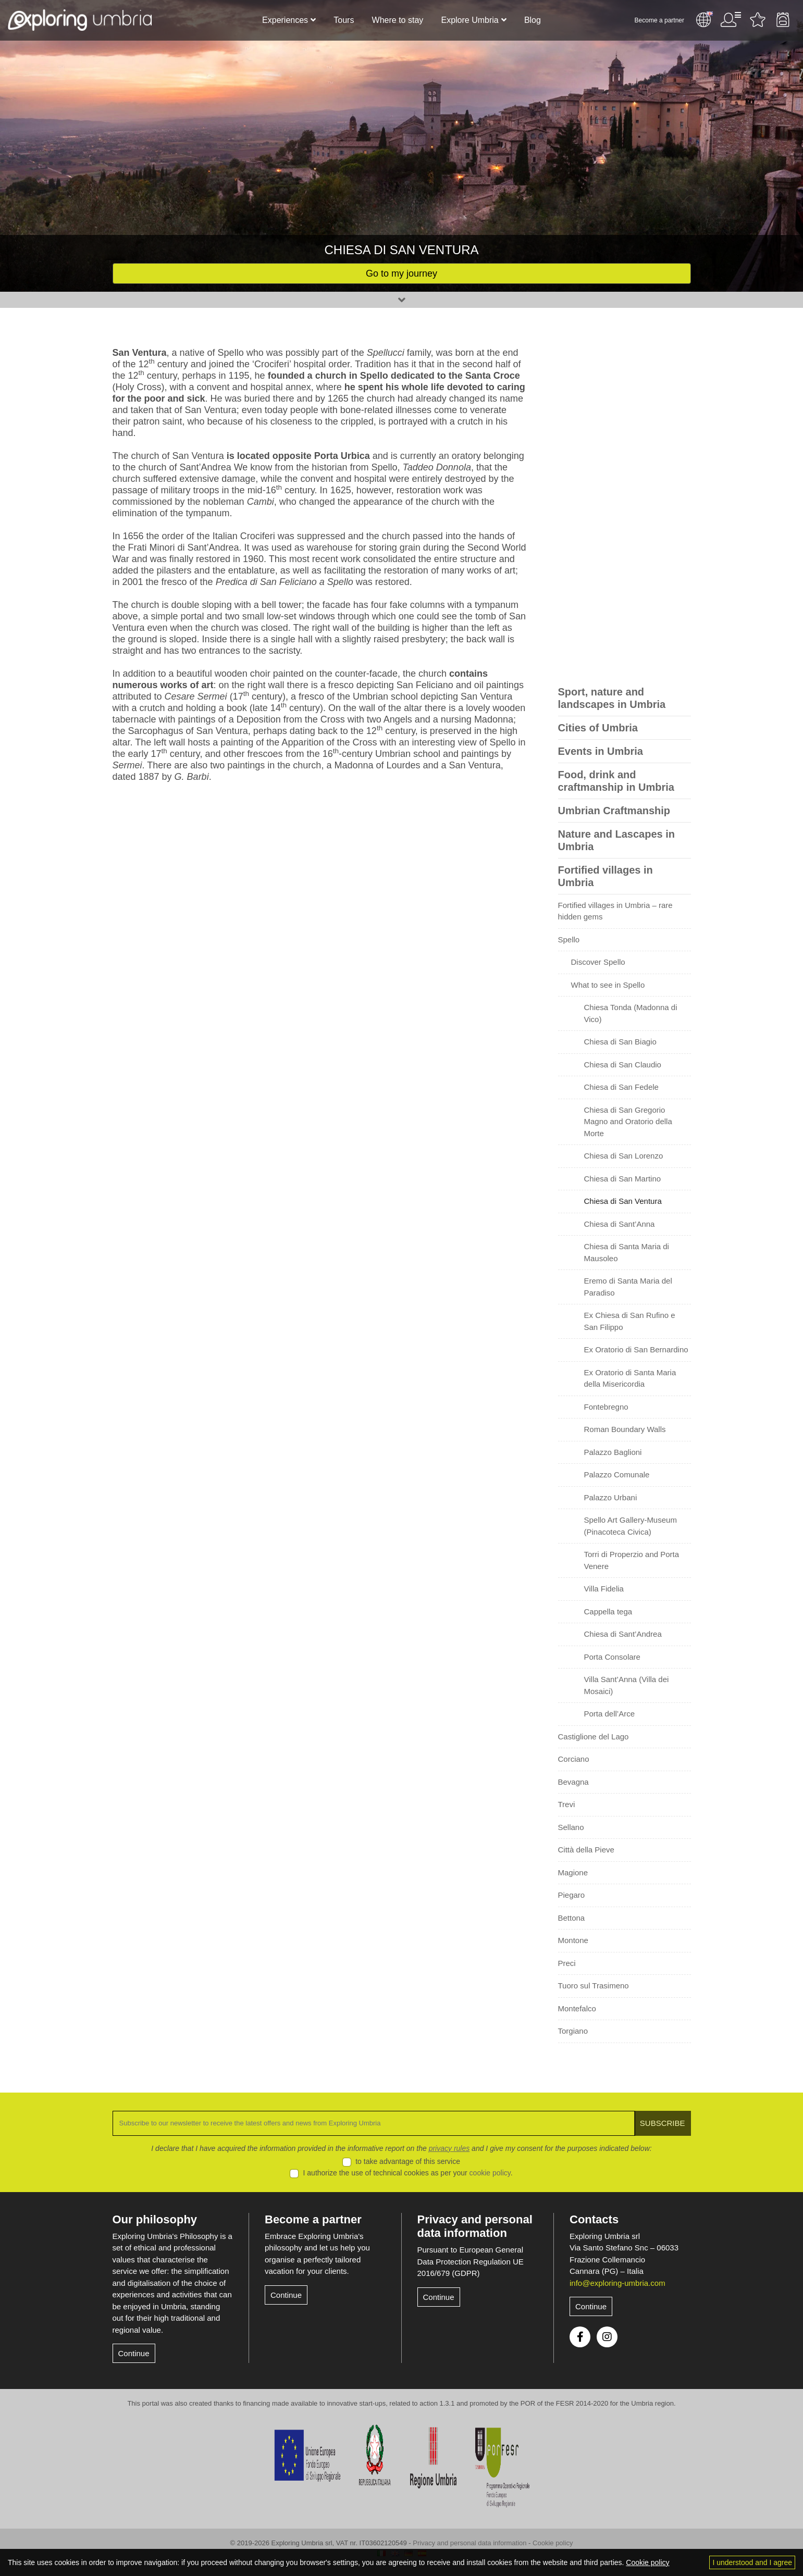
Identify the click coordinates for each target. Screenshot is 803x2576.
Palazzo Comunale (617, 1474)
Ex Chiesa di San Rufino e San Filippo (629, 1321)
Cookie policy (553, 2543)
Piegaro (571, 1894)
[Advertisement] (624, 503)
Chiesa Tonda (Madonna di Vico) (630, 1013)
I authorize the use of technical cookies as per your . (408, 2173)
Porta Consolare (612, 1656)
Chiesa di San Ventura (623, 1201)
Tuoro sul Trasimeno (593, 1985)
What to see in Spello (608, 984)
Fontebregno (606, 1406)
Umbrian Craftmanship (614, 810)
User (730, 19)
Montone (573, 1940)
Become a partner (659, 20)
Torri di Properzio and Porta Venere (632, 1560)
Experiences (285, 20)
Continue (134, 2353)
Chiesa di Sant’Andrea (623, 1633)
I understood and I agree (752, 2562)
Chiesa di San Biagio (620, 1041)
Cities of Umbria (598, 727)
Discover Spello (598, 961)
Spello (569, 939)
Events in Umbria (600, 751)
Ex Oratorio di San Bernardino (636, 1349)
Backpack (782, 19)
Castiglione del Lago (593, 1736)
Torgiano (573, 2030)
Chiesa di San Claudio (622, 1064)
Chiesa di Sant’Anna (619, 1223)
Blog (532, 20)
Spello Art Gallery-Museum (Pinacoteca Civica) (630, 1525)
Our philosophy (155, 2219)
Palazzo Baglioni (613, 1452)
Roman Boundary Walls (625, 1429)
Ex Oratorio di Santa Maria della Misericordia (630, 1378)
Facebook (580, 2336)
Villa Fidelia (604, 1588)
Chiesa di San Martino (622, 1178)
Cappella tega (608, 1611)
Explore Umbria (469, 20)
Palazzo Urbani (610, 1497)
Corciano (573, 1758)
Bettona (571, 1917)
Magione (573, 1872)
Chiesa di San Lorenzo (623, 1155)
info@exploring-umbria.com (617, 2283)
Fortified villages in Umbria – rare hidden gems (615, 911)
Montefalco (577, 2008)
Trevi (566, 1804)
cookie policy (490, 2173)
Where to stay (398, 20)
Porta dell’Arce (609, 1713)
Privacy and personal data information (475, 2226)
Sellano (571, 1827)
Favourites (757, 19)
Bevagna (573, 1781)
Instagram (607, 2336)
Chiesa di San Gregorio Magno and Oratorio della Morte (628, 1121)
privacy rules (449, 2148)
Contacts (594, 2219)
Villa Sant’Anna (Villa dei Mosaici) (626, 1685)
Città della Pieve (586, 1849)
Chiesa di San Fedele (621, 1086)
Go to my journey (401, 273)
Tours (343, 20)
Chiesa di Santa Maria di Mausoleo (626, 1252)
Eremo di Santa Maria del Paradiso (628, 1286)
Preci (567, 1963)
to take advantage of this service (407, 2161)
